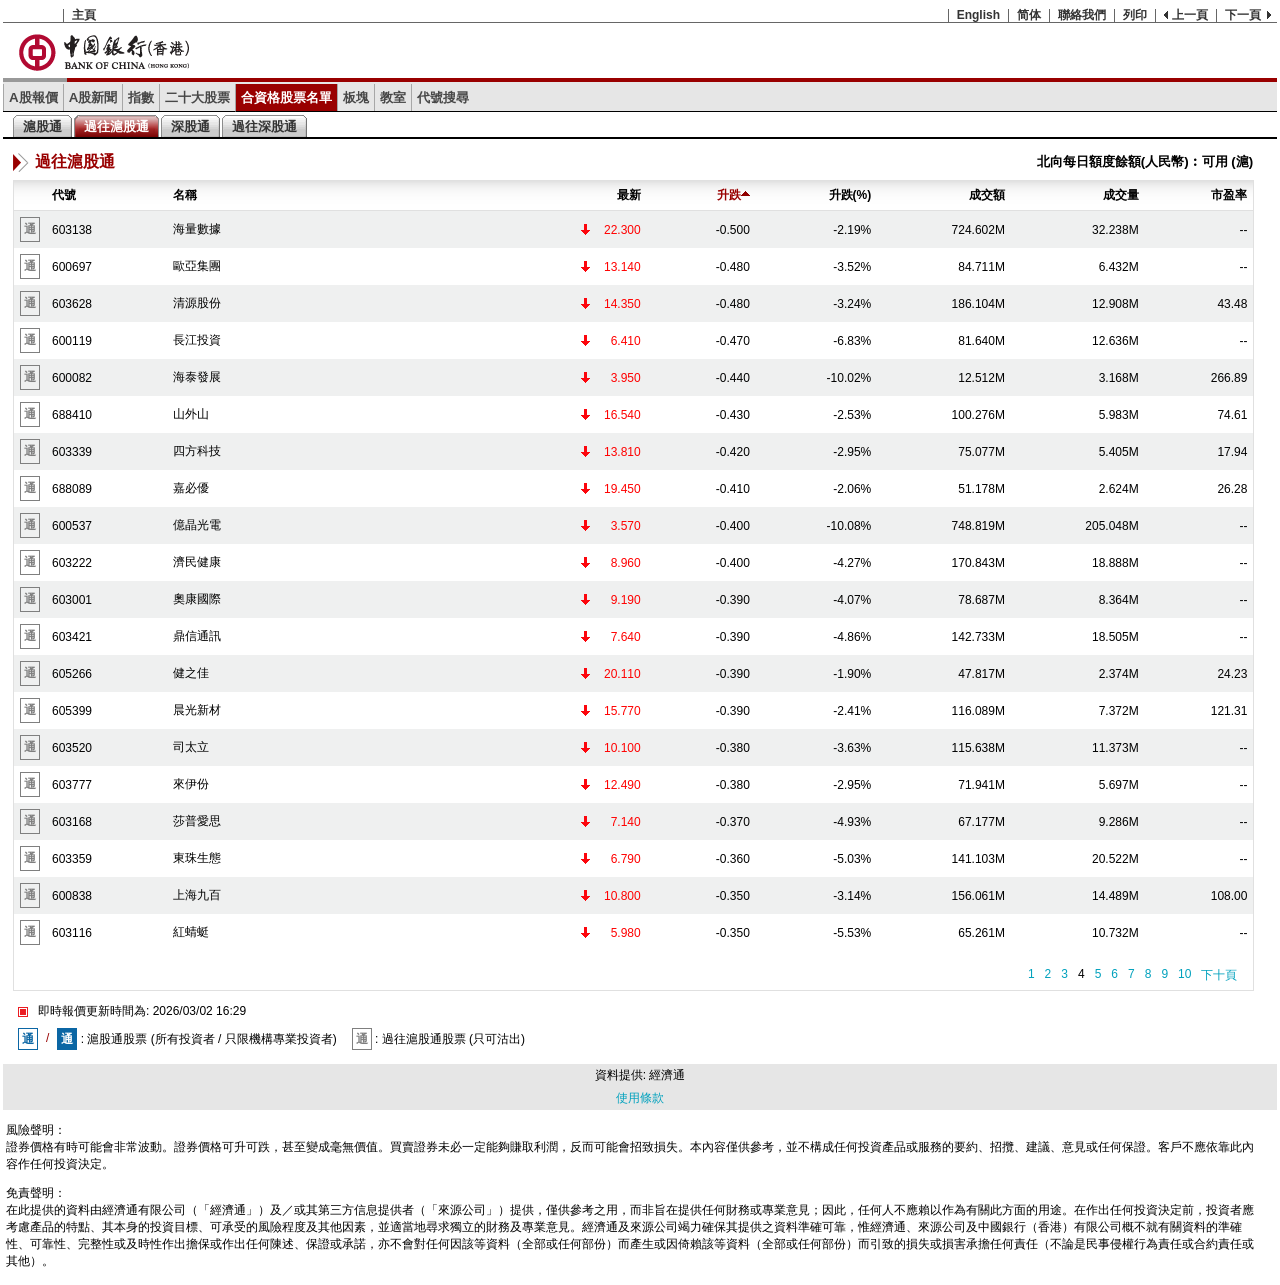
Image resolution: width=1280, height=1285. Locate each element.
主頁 (84, 15)
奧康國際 (197, 599)
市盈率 (1229, 195)
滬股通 (42, 126)
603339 (72, 452)
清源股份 (197, 303)
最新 (629, 195)
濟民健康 (197, 562)
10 (1184, 974)
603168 (72, 822)
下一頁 (1243, 15)
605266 (72, 674)
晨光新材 (197, 710)
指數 (141, 97)
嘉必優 (191, 488)
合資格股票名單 (286, 97)
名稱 (185, 195)
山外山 (191, 414)
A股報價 (33, 97)
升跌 (733, 195)
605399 (72, 711)
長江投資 (197, 340)
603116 (72, 933)
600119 (72, 341)
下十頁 (1219, 975)
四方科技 (197, 451)
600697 (72, 267)
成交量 (1121, 195)
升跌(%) (850, 195)
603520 (72, 748)
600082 (72, 378)
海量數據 (197, 229)
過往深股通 (264, 126)
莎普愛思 (197, 821)
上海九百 (197, 895)
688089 (72, 489)
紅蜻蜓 (191, 932)
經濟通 (667, 1075)
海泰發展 (197, 377)
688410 (72, 415)
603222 (72, 563)
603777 (72, 785)
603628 (72, 304)
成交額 (987, 195)
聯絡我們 (1082, 15)
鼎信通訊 (197, 636)
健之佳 (191, 673)
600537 (72, 526)
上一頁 (1190, 15)
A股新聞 (93, 97)
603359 (72, 859)
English (978, 15)
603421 (72, 637)
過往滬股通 (116, 126)
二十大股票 (197, 97)
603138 (72, 230)
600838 (72, 896)
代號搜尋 (443, 97)
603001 (72, 600)
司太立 (191, 747)
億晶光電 (197, 525)
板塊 (356, 97)
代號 (64, 195)
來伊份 (191, 784)
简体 (1029, 15)
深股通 (190, 126)
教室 (393, 97)
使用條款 (640, 1098)
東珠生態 (197, 858)
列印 (1135, 15)
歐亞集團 (197, 266)
